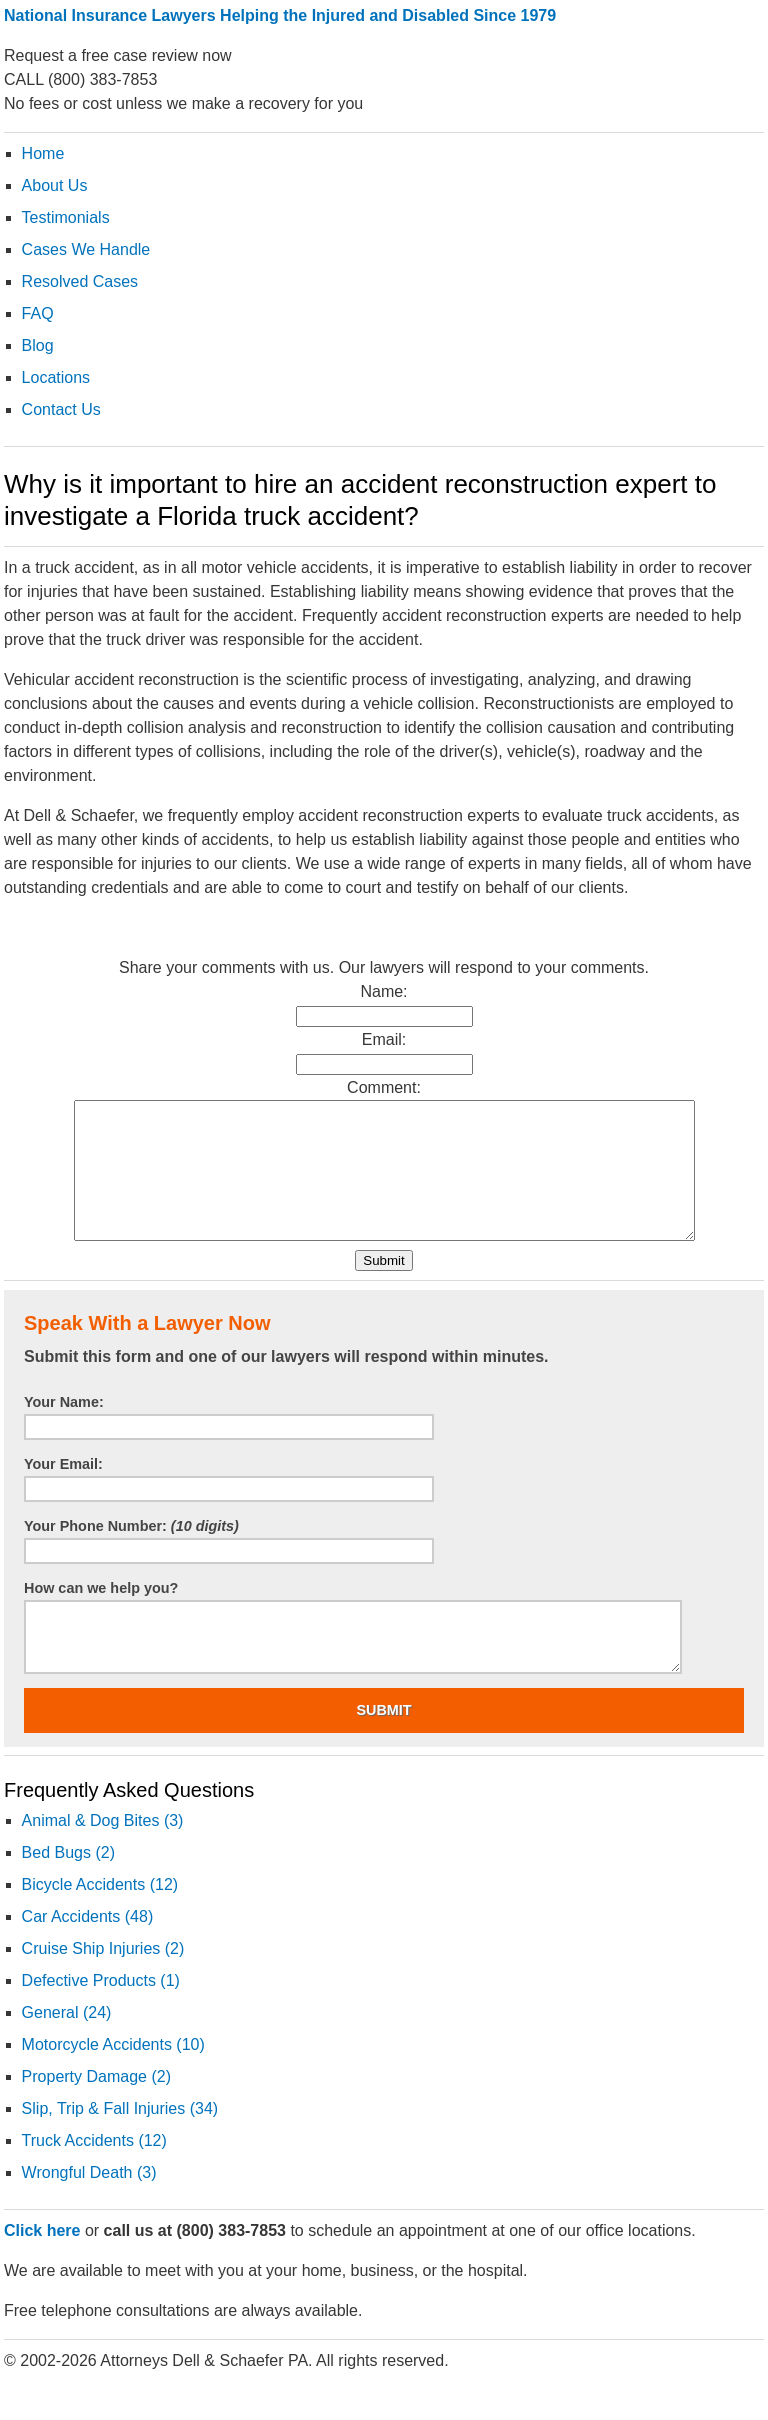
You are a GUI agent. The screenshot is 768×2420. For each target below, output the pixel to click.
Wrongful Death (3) (89, 2199)
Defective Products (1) (101, 2007)
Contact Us (61, 409)
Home (43, 153)
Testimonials (66, 217)
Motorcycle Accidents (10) (113, 2071)
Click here (42, 2257)
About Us (55, 185)
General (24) (67, 2039)
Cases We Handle (86, 249)
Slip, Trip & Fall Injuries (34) (120, 2135)
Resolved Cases (80, 281)
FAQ (38, 313)
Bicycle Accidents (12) (100, 1911)
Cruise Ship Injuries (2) (103, 1975)
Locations (56, 377)
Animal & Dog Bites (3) (103, 1847)
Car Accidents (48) (88, 1943)
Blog (38, 345)
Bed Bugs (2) (68, 1879)
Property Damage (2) (96, 2103)
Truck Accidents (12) (94, 2167)
